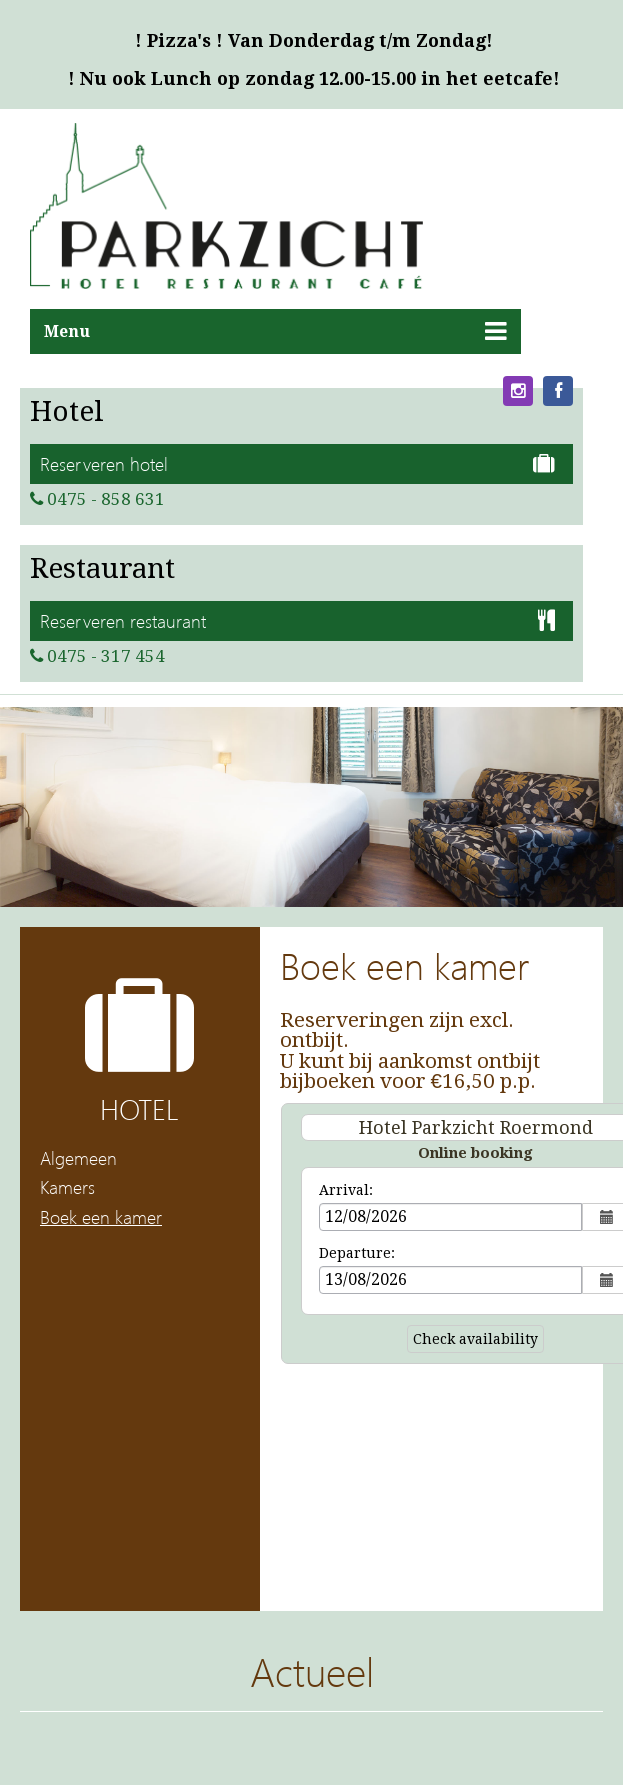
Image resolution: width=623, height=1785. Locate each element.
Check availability (475, 1339)
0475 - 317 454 (97, 656)
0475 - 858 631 (97, 499)
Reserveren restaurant (297, 620)
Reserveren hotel (297, 463)
